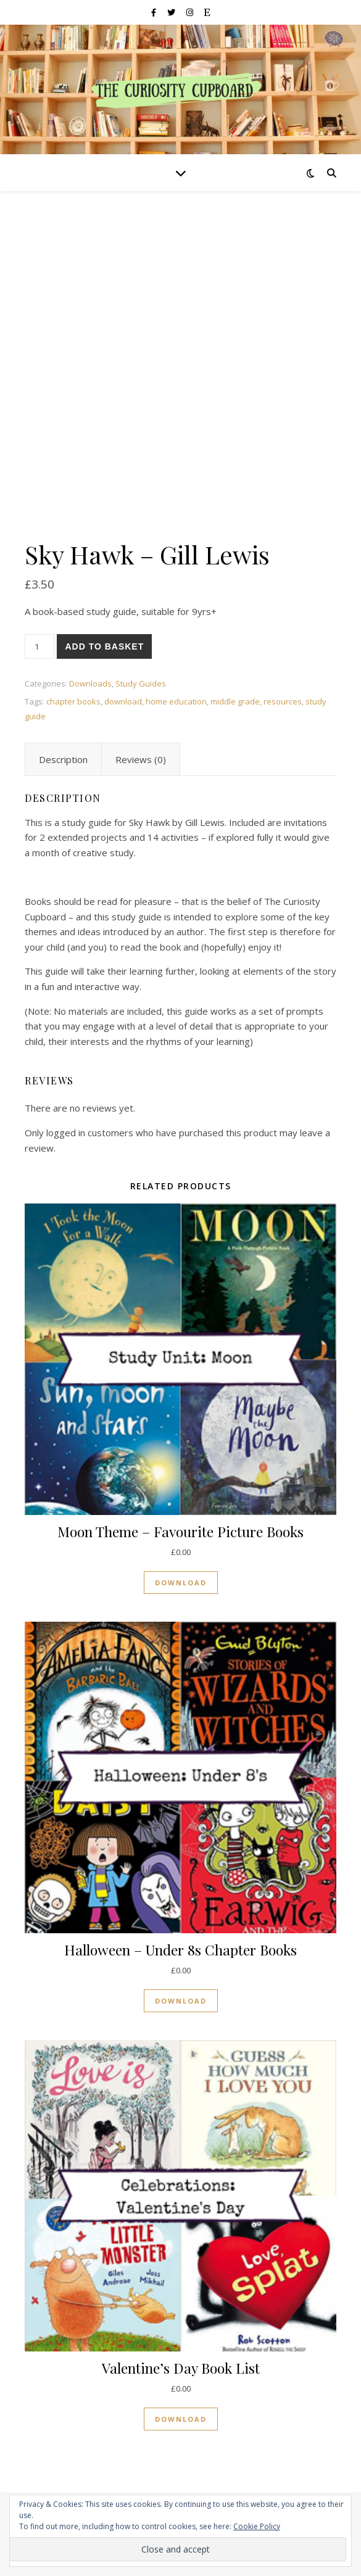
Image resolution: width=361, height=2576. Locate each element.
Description (63, 759)
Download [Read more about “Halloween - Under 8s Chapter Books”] (181, 2000)
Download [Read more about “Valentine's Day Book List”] (181, 2419)
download (123, 701)
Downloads (90, 683)
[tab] (63, 759)
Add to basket (104, 646)
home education (176, 701)
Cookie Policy (256, 2526)
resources (282, 701)
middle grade (235, 701)
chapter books (73, 701)
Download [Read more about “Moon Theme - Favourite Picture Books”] (181, 1582)
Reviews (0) (140, 759)
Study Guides (140, 683)
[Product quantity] (39, 646)
